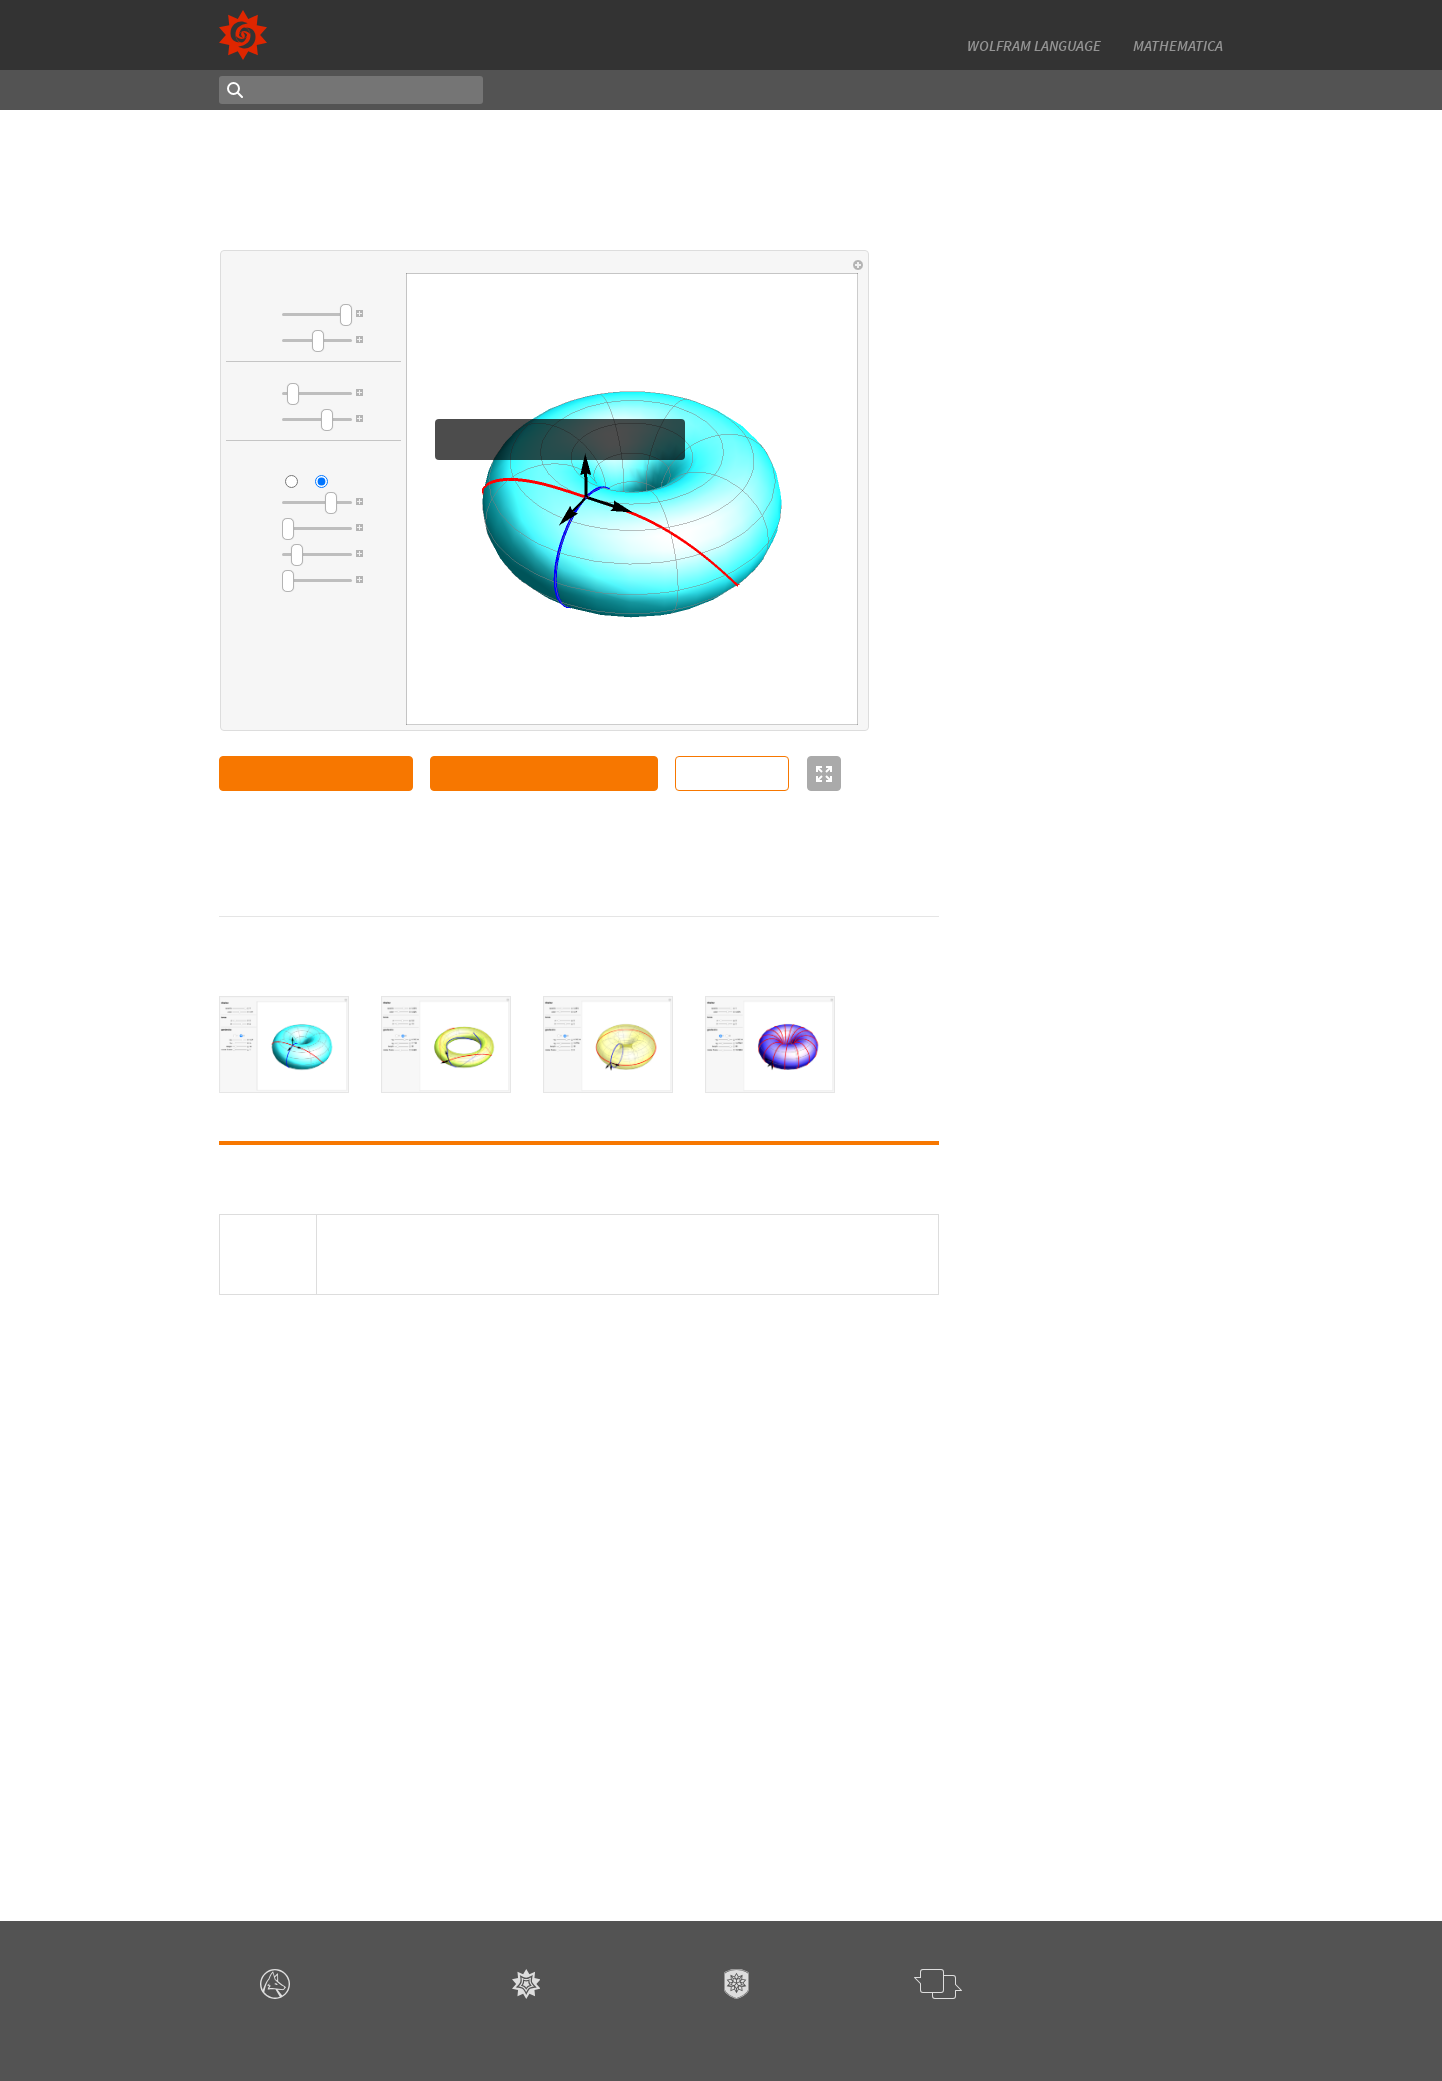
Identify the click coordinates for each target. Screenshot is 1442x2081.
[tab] (284, 1044)
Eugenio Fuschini (1079, 1619)
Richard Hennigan (1081, 1669)
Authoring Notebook (1145, 89)
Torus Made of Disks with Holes (1121, 1211)
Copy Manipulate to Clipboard (544, 773)
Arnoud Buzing (1073, 1329)
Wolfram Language (1034, 45)
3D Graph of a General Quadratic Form (1094, 1591)
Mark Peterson (1072, 701)
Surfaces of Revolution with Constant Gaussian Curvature (1116, 1151)
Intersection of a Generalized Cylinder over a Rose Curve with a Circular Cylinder (1114, 926)
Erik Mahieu (1063, 962)
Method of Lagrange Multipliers (1121, 456)
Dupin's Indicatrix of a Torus (1111, 300)
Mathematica (1178, 45)
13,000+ (998, 23)
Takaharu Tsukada (1083, 551)
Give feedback (950, 2031)
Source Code (732, 773)
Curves (979, 1784)
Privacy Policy (865, 2031)
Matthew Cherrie (1078, 405)
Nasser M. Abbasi (1078, 1411)
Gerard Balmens (364, 856)
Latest (616, 89)
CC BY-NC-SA (431, 874)
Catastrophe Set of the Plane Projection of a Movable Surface (1122, 524)
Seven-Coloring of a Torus (1105, 1063)
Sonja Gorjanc (1070, 318)
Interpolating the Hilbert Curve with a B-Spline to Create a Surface (1121, 838)
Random (691, 89)
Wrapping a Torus (1081, 1443)
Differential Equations (1023, 1764)
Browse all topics (1009, 1842)
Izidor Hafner (1067, 1081)
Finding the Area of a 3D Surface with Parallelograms (1112, 673)
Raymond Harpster (1085, 474)
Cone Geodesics (1076, 603)
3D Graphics (994, 1823)
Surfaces (984, 1803)
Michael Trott (1068, 874)
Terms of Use (783, 2031)
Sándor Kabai (1068, 1031)
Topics (545, 89)
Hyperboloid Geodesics (1098, 733)
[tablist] (579, 1044)
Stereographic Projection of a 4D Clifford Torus (1115, 1523)
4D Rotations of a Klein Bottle (1116, 1651)
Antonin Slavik (1072, 621)
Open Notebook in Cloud (316, 773)
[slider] (317, 315)
